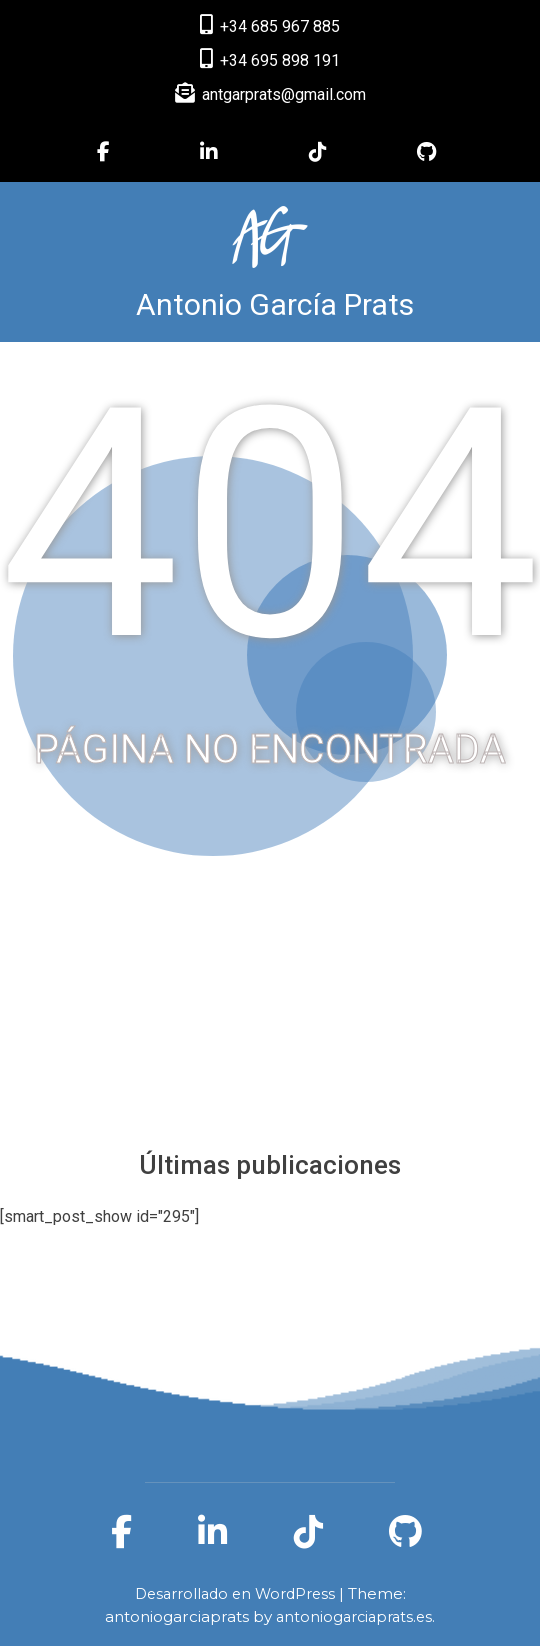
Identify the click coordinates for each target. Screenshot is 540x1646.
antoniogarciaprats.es (354, 1617)
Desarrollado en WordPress (237, 1594)
